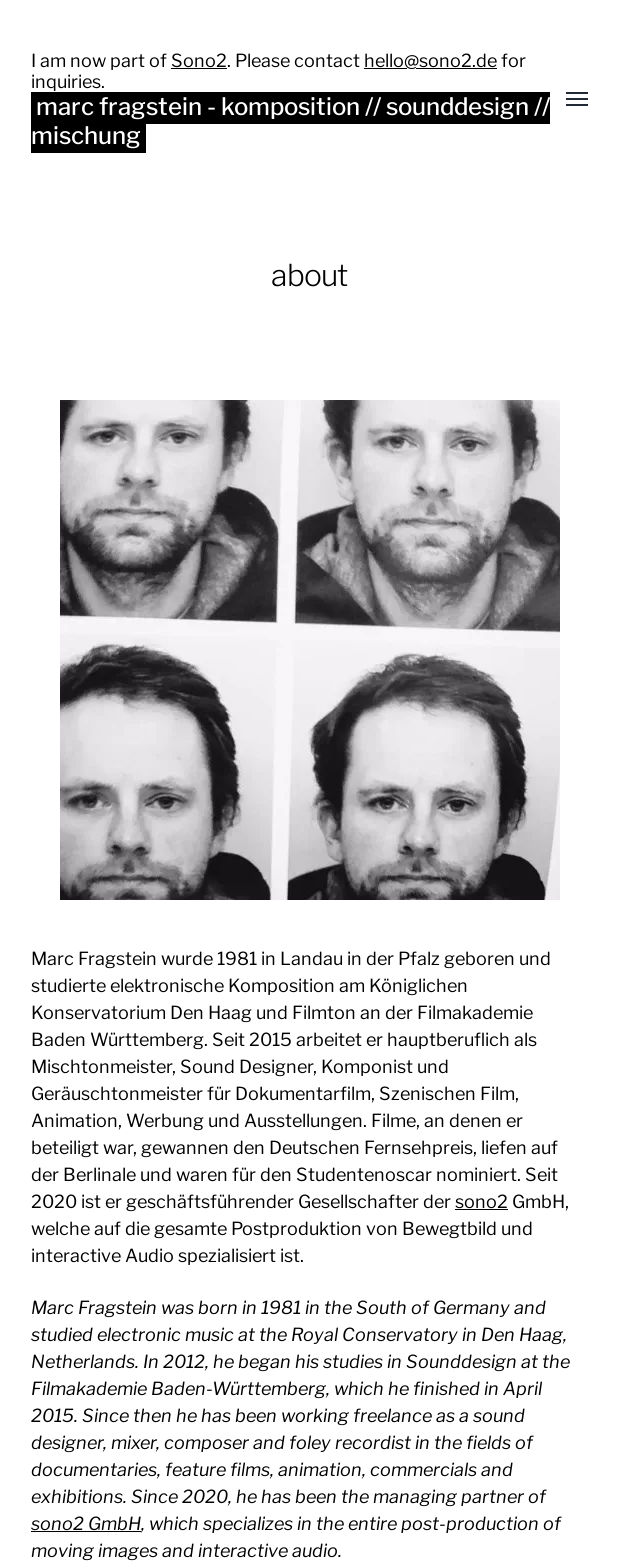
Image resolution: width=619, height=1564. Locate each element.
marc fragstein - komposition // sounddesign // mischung (290, 121)
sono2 (481, 1201)
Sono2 (199, 60)
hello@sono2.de (430, 60)
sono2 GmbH (86, 1523)
